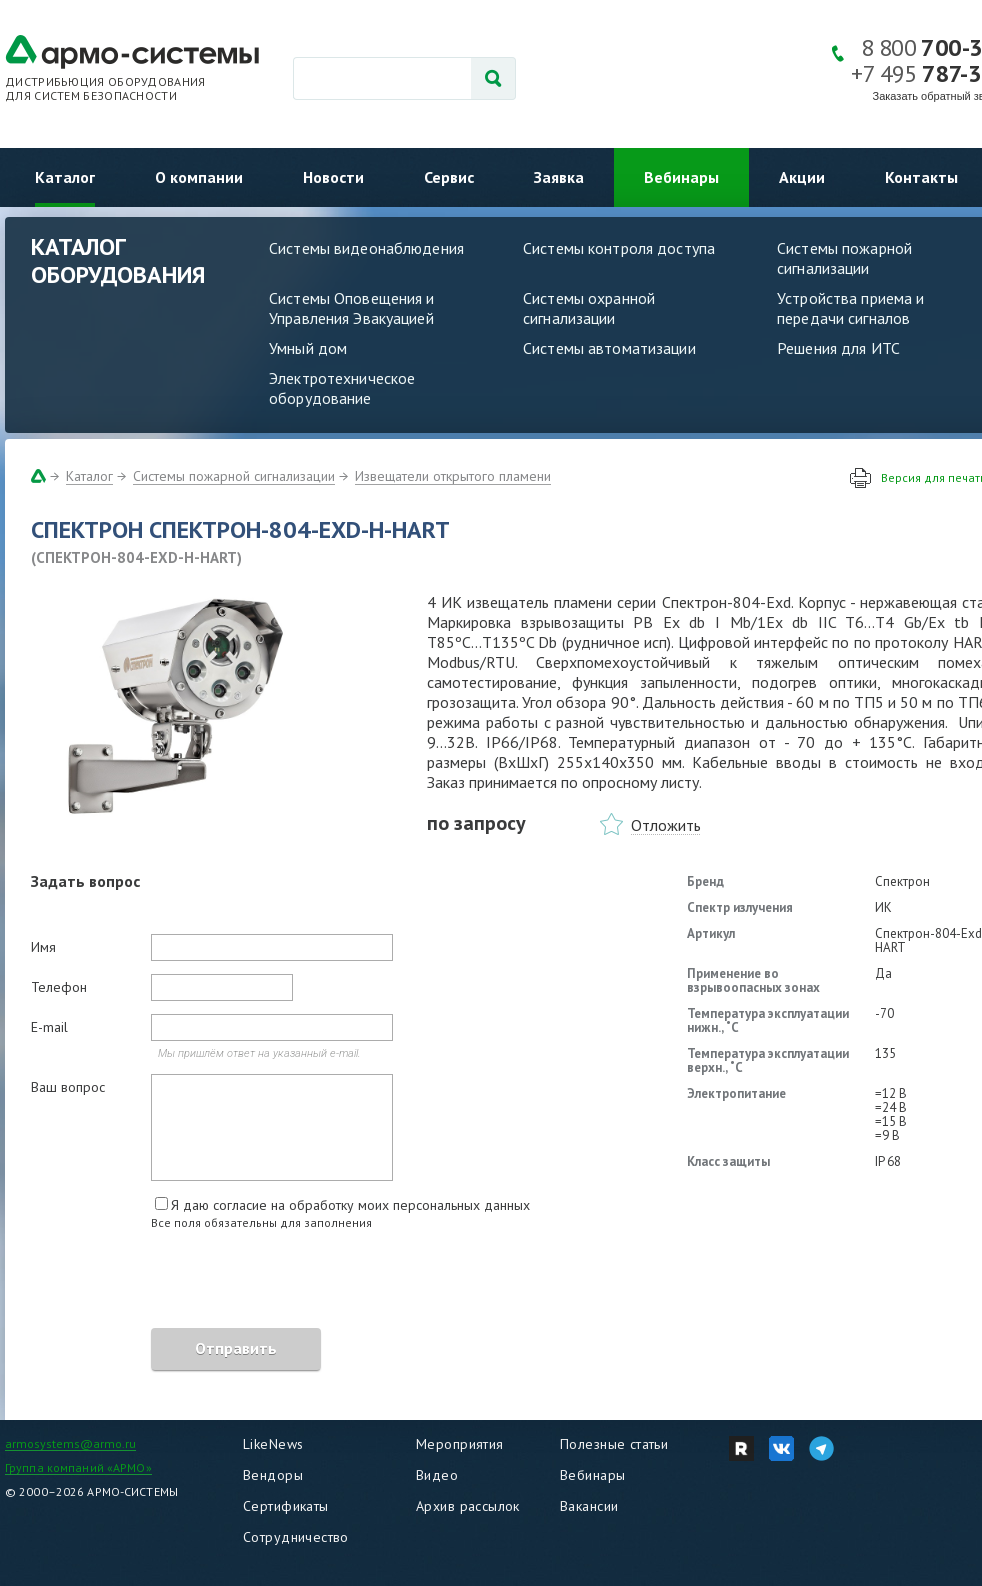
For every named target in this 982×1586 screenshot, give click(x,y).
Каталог (65, 177)
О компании (199, 177)
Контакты (921, 177)
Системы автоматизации (609, 348)
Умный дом (308, 348)
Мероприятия (460, 1444)
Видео (437, 1475)
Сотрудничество (296, 1537)
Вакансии (589, 1506)
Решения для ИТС (838, 348)
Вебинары (681, 177)
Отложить (666, 825)
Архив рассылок (468, 1506)
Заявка (559, 177)
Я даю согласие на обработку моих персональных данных (350, 1205)
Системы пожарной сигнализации (234, 476)
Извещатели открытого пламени (453, 476)
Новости (333, 177)
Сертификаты (286, 1506)
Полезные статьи (614, 1444)
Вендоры (273, 1475)
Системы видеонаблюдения (366, 248)
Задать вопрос (85, 881)
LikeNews (273, 1444)
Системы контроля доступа (619, 248)
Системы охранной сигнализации (589, 308)
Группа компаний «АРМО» (78, 1467)
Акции (802, 177)
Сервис (449, 177)
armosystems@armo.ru (70, 1443)
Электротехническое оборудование (342, 388)
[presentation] (183, 1282)
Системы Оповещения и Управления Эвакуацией (352, 308)
